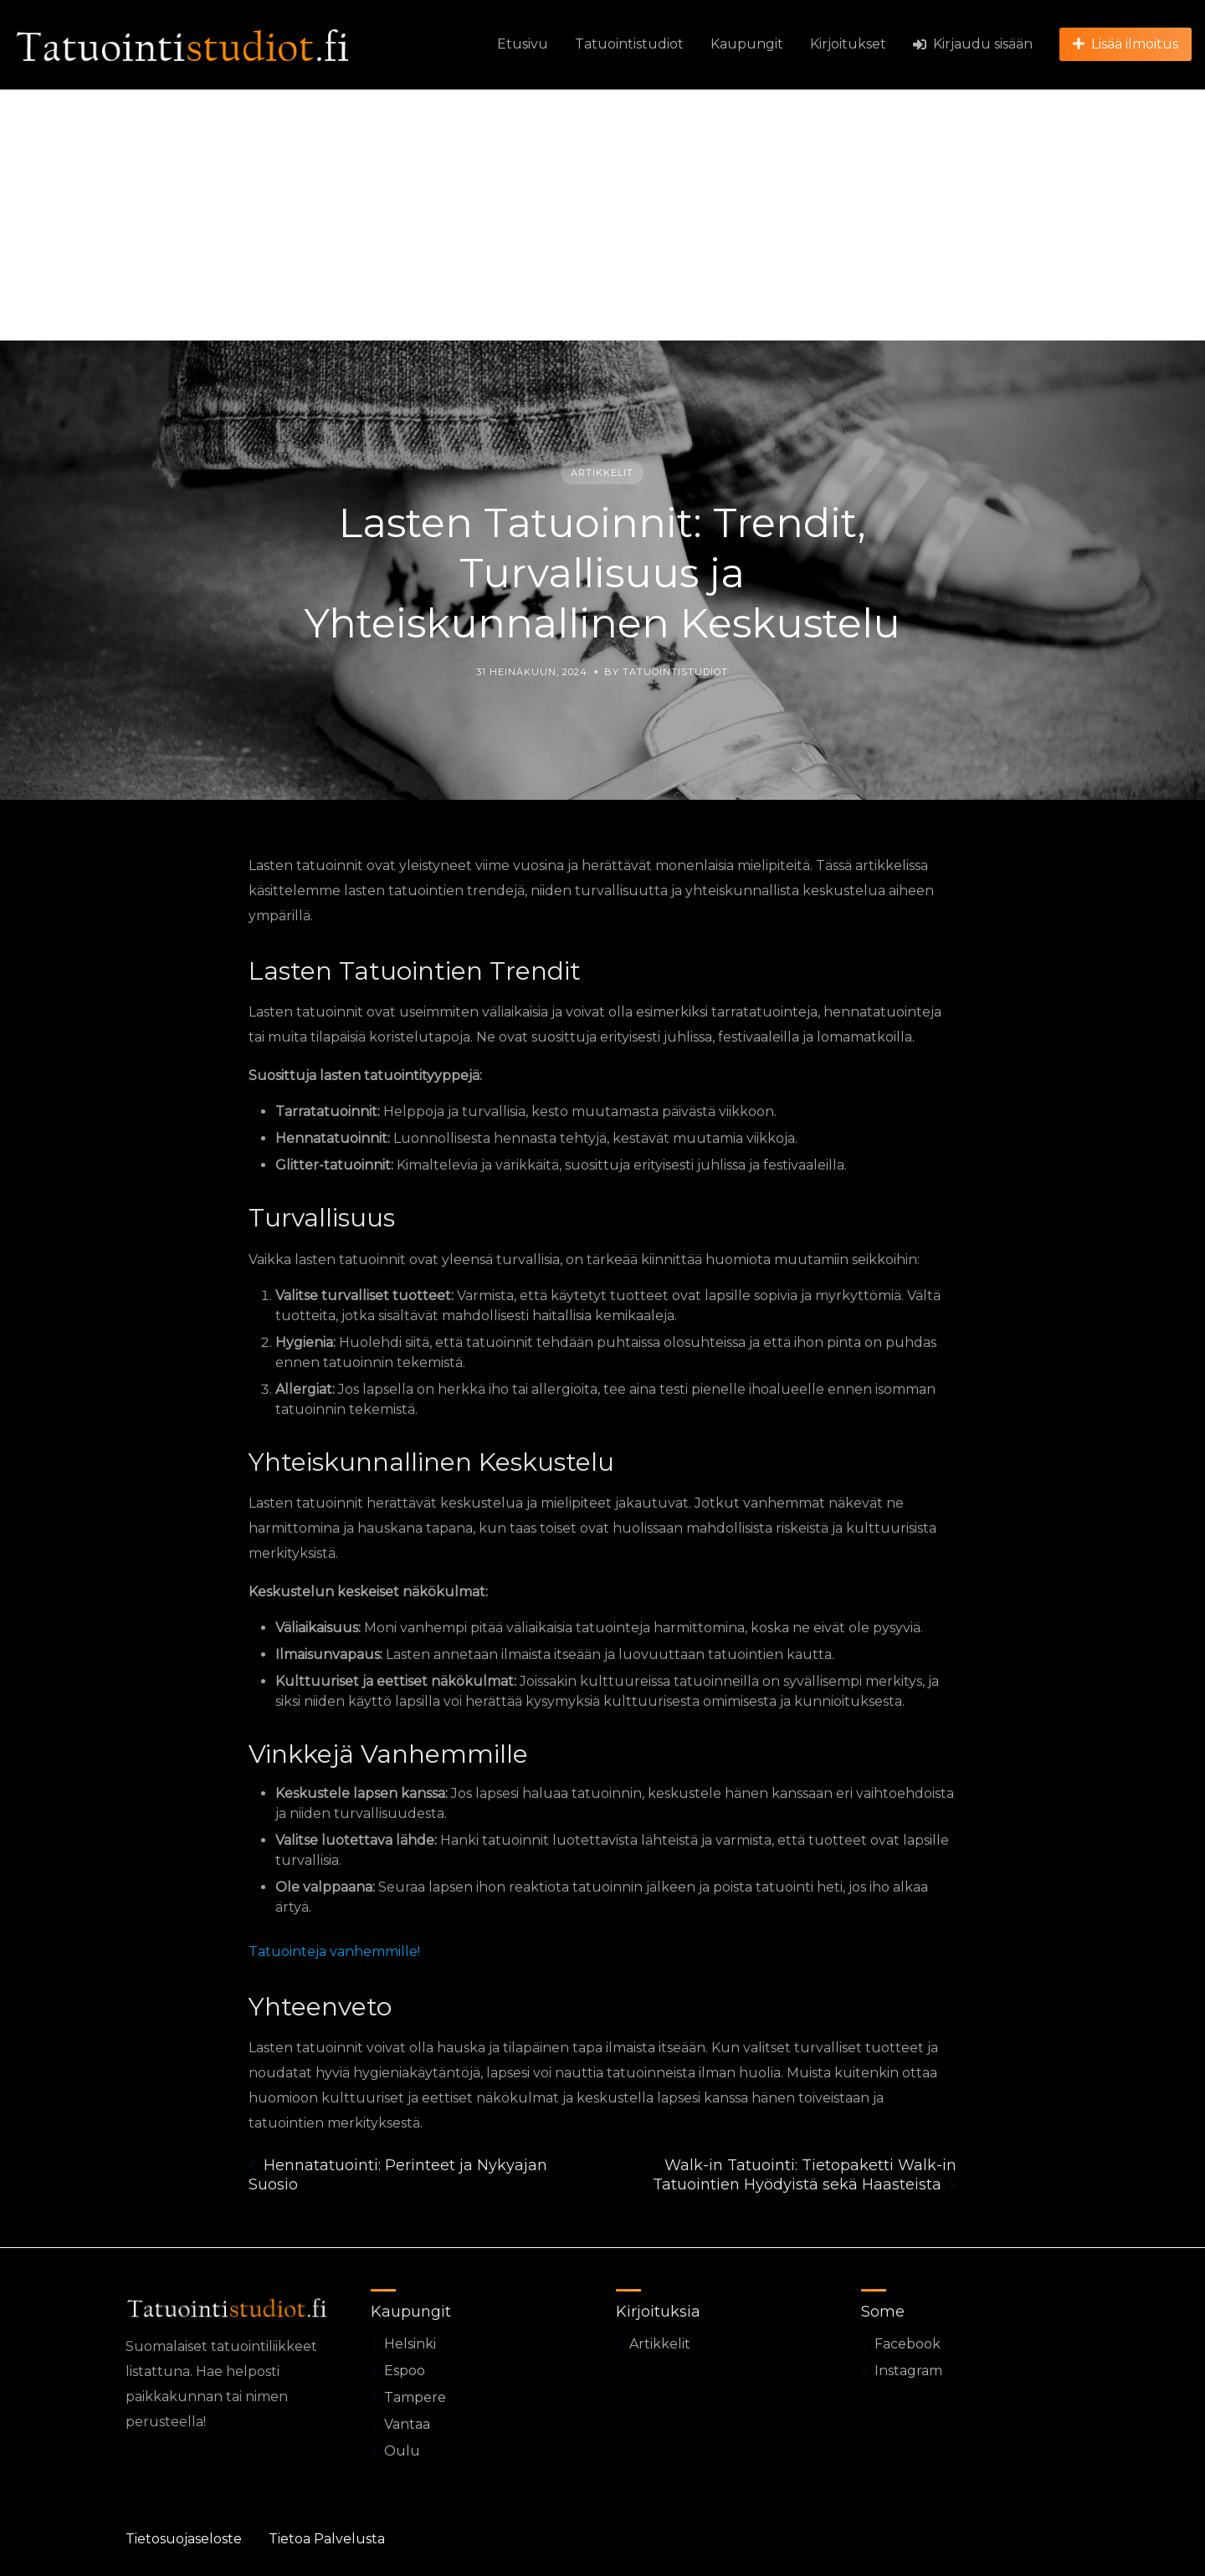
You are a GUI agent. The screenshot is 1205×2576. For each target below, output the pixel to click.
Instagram (908, 2371)
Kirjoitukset (848, 44)
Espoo (404, 2371)
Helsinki (410, 2344)
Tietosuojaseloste (184, 2539)
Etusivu (522, 44)
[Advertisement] (602, 215)
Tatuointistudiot (629, 44)
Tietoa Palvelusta (327, 2539)
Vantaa (407, 2424)
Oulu (402, 2451)
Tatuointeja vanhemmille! (334, 1951)
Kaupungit (746, 44)
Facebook (907, 2344)
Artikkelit (602, 473)
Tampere (415, 2397)
